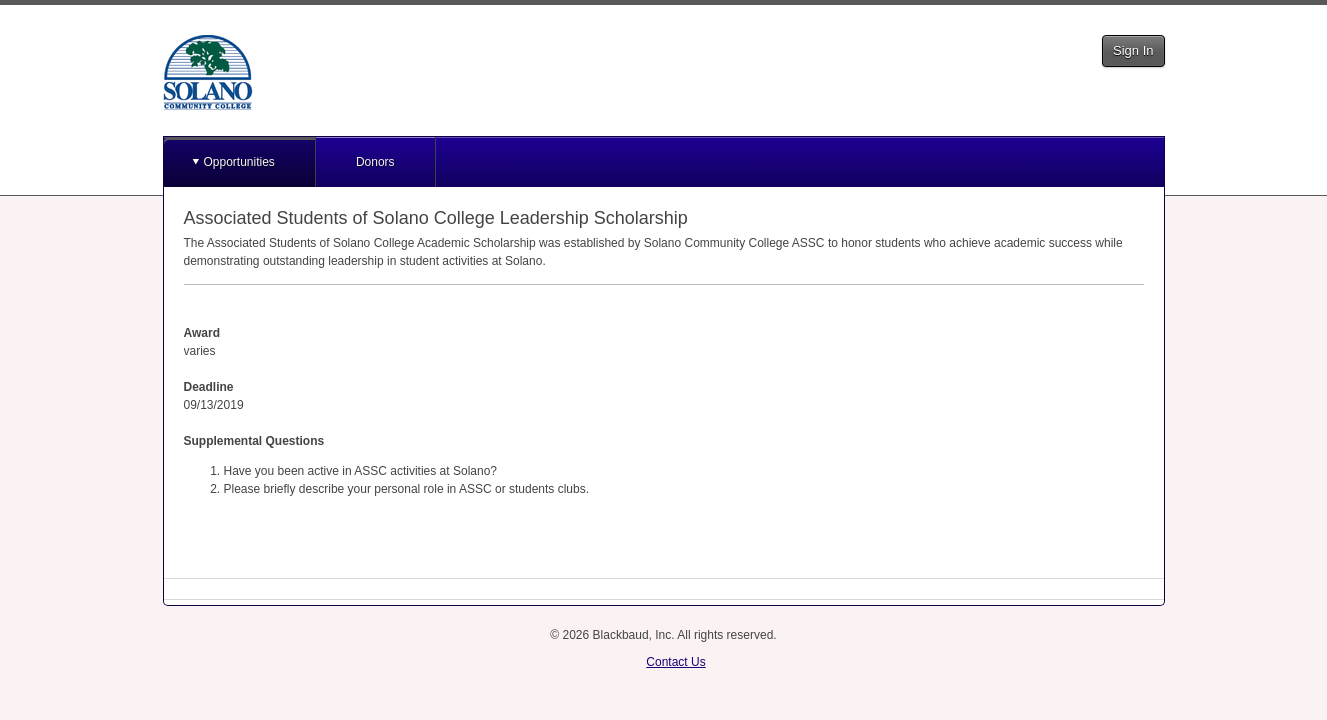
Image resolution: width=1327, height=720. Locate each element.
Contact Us (675, 662)
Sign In (1133, 50)
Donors (375, 162)
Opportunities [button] (239, 162)
